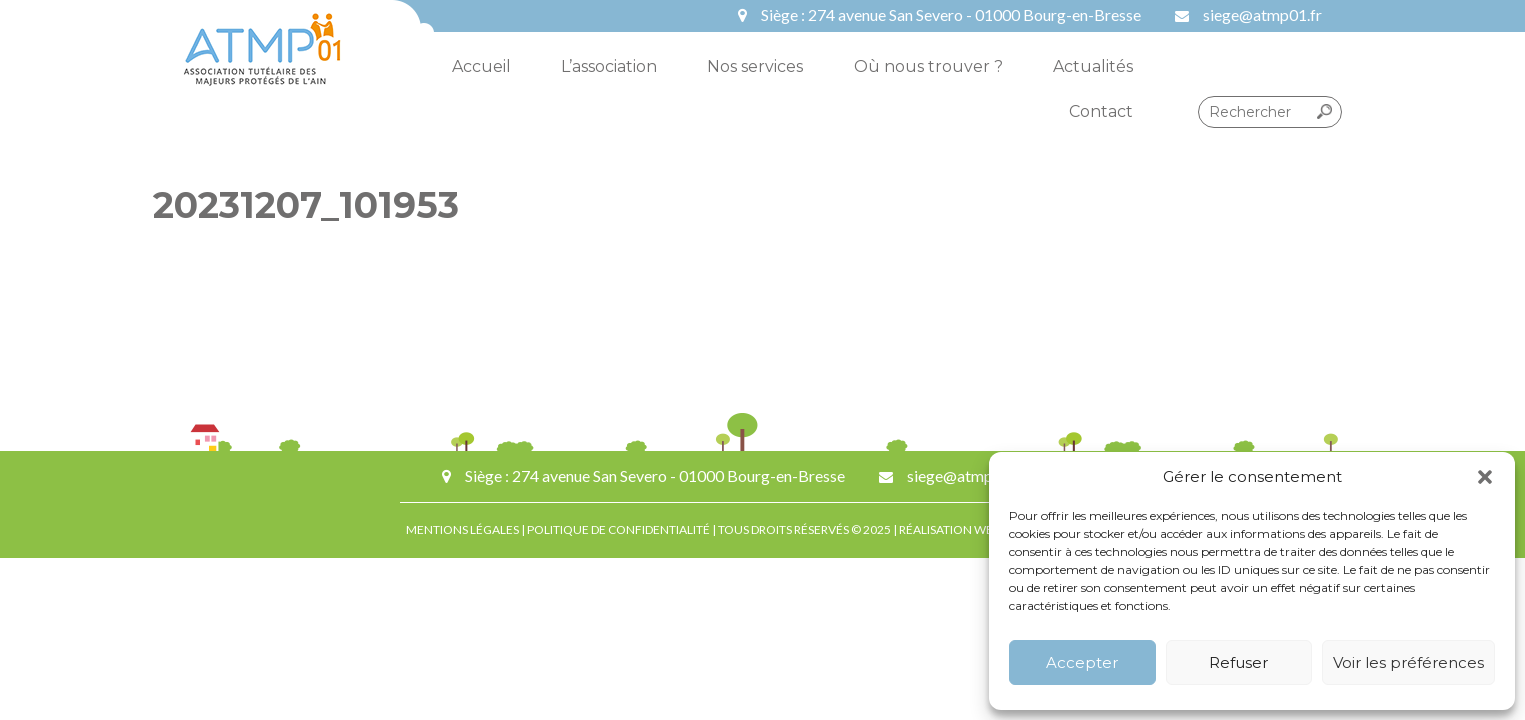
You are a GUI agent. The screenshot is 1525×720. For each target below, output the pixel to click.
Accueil (481, 66)
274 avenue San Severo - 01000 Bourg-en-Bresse (974, 14)
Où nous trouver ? (928, 66)
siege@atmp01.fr (1262, 14)
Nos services (755, 66)
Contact (1101, 111)
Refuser (1238, 662)
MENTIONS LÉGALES (462, 529)
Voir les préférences (1408, 662)
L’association (609, 66)
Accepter (1082, 662)
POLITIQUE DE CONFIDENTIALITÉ (618, 529)
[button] (1485, 477)
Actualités (1093, 66)
